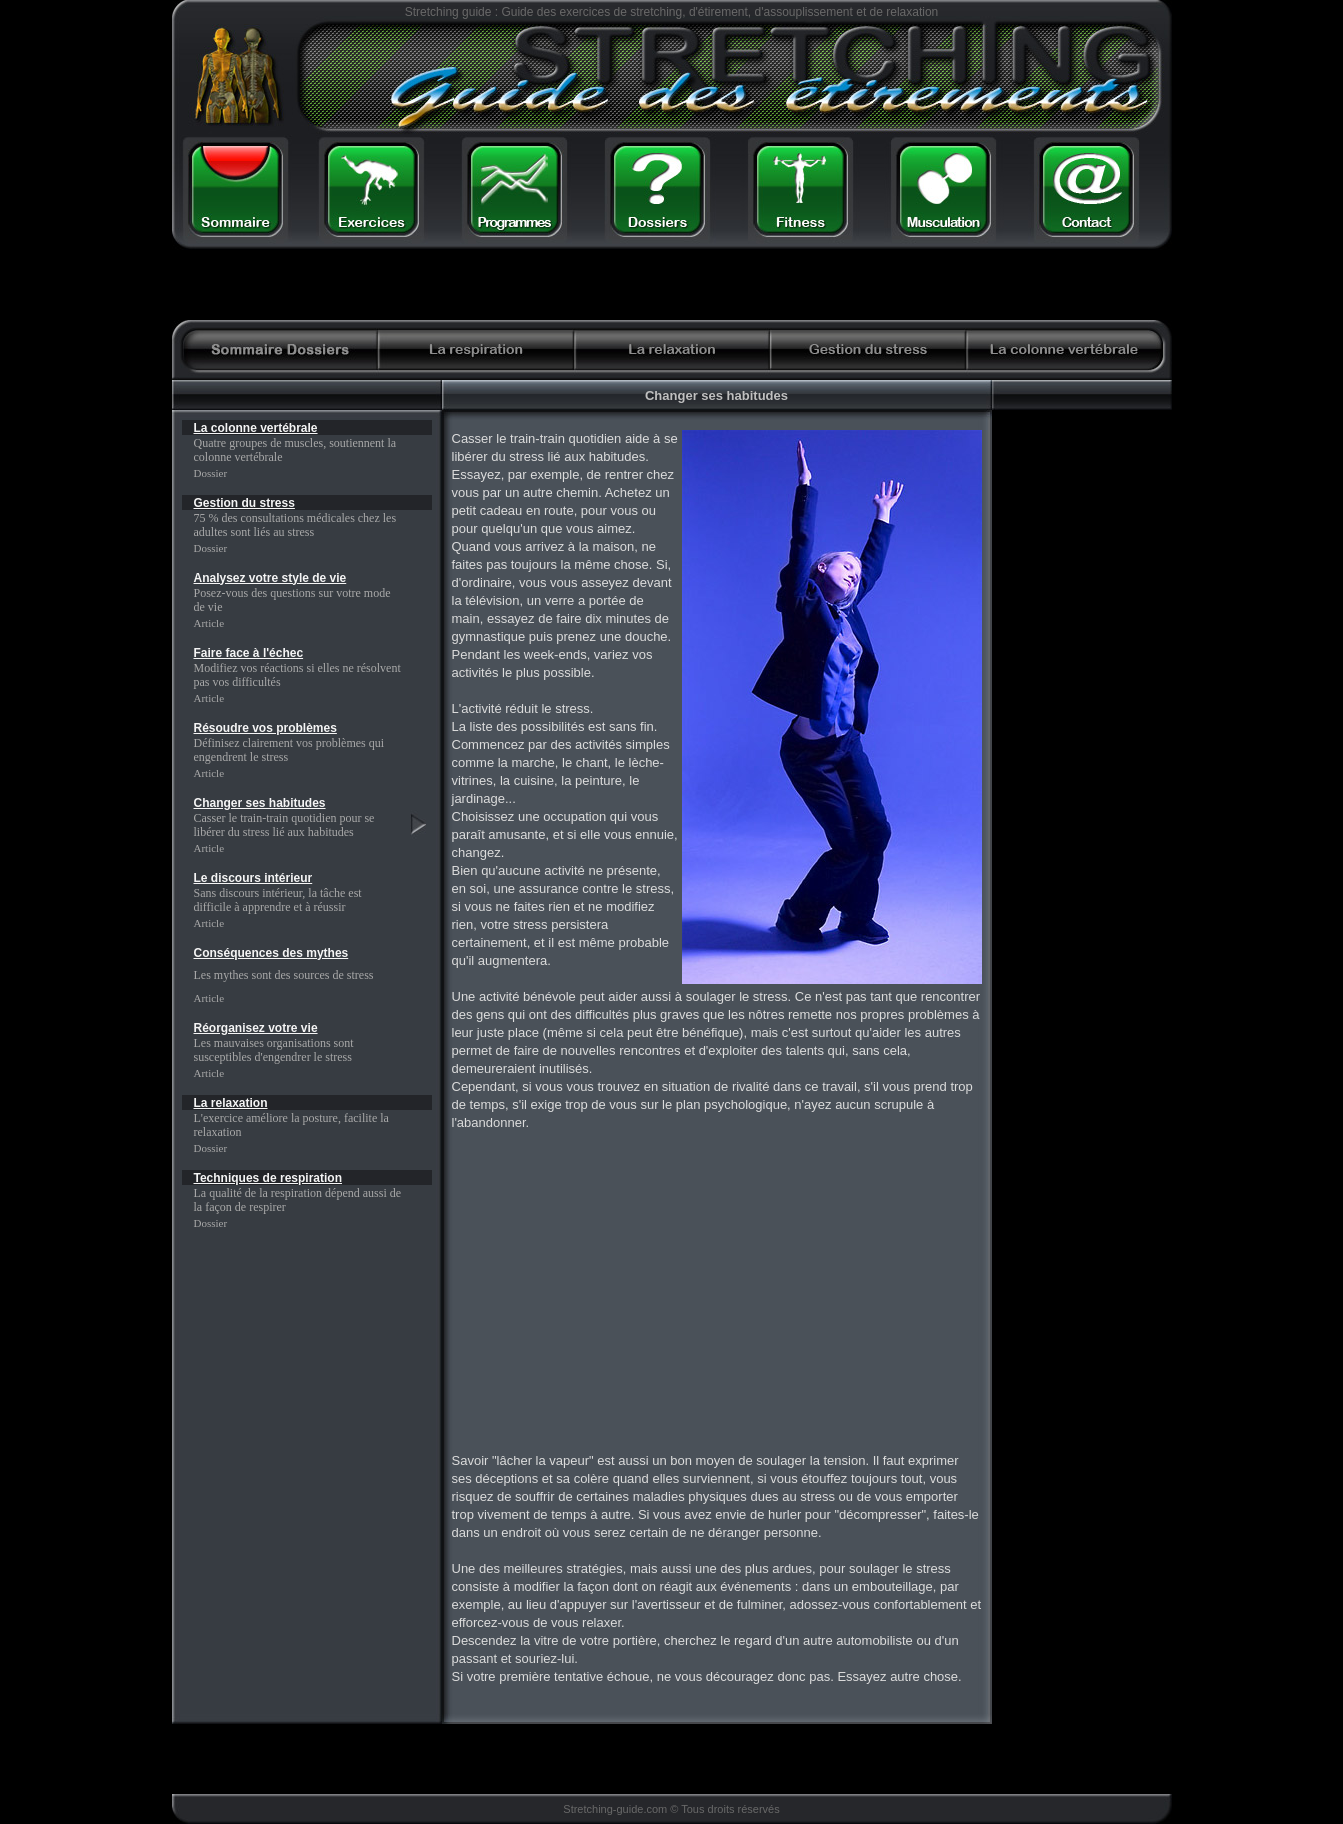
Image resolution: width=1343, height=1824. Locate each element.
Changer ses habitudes (260, 803)
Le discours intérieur (253, 878)
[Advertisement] (919, 285)
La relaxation (231, 1103)
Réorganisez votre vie (256, 1028)
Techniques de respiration (268, 1178)
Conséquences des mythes (271, 953)
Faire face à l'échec (249, 653)
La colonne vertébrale (256, 428)
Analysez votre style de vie (270, 578)
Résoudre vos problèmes (265, 728)
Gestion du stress (244, 503)
